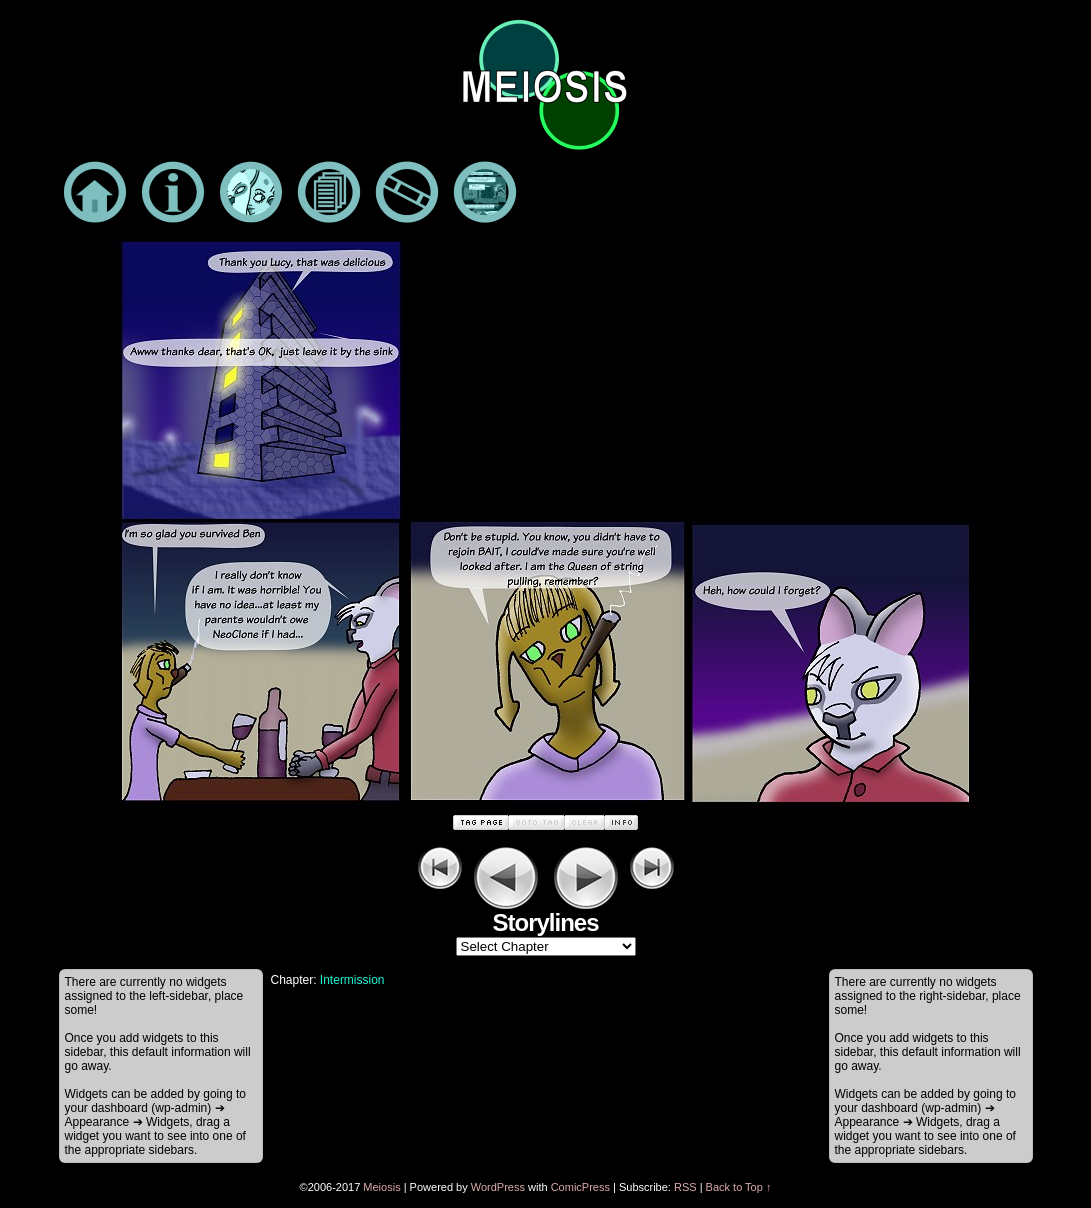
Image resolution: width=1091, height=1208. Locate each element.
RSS (685, 1187)
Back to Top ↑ (739, 1187)
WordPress (498, 1187)
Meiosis (381, 1187)
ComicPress (580, 1187)
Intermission (352, 980)
